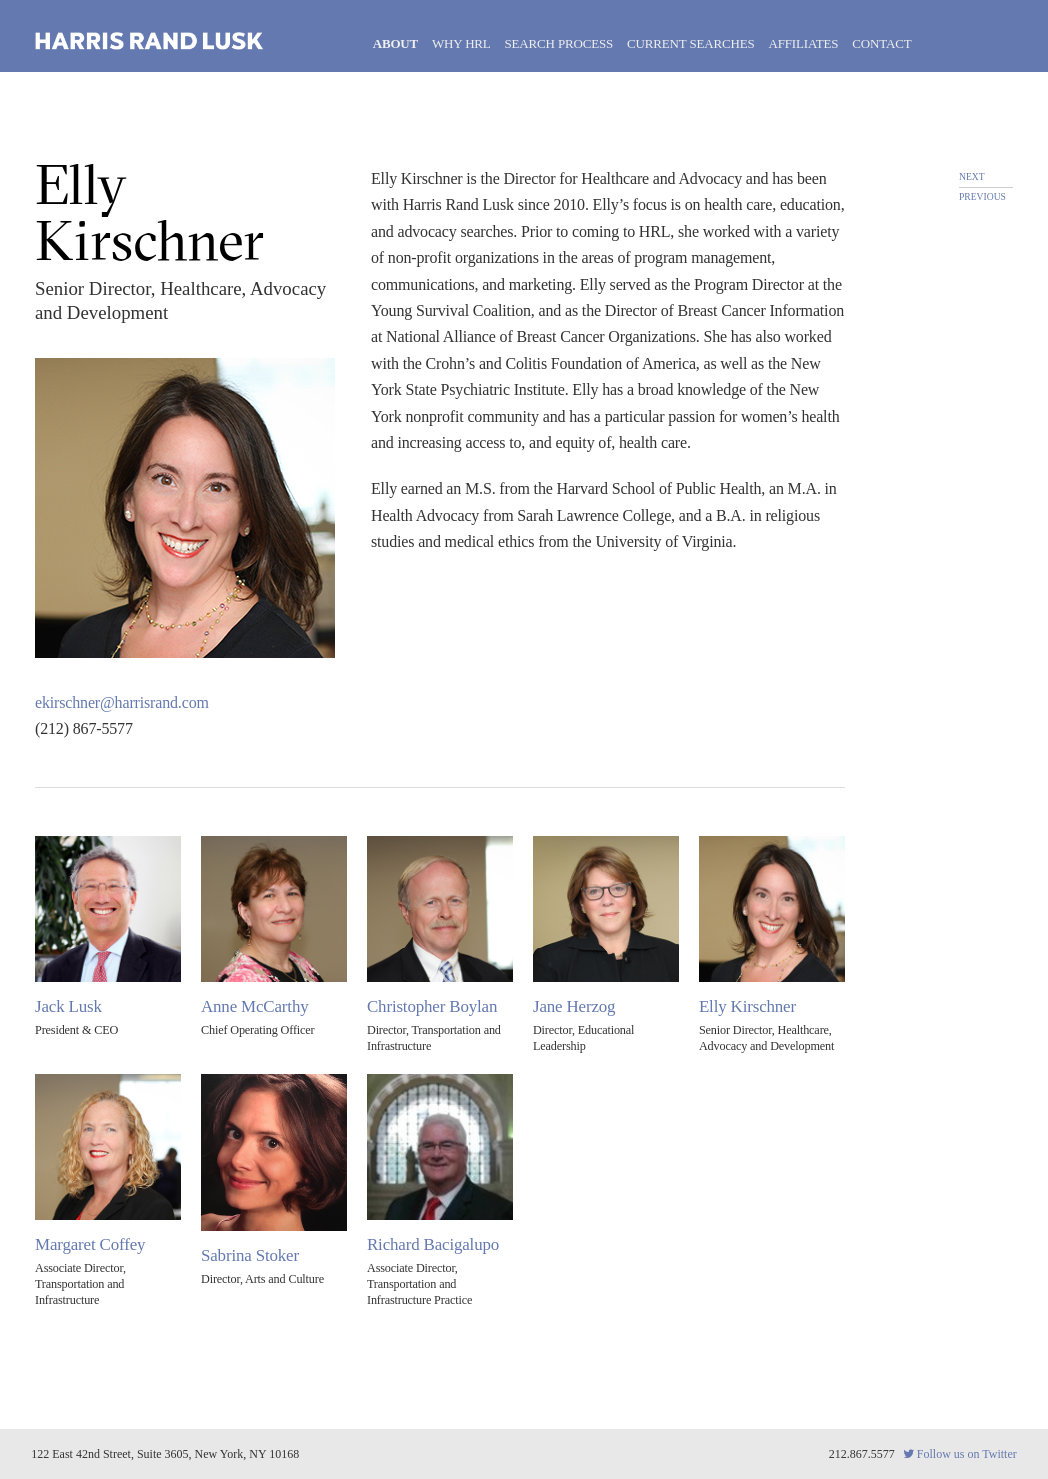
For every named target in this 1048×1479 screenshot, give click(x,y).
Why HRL (461, 43)
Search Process (559, 43)
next (972, 176)
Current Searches (691, 43)
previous (982, 196)
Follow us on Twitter (960, 1454)
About (395, 43)
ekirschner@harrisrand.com (122, 702)
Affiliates (803, 43)
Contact (881, 43)
